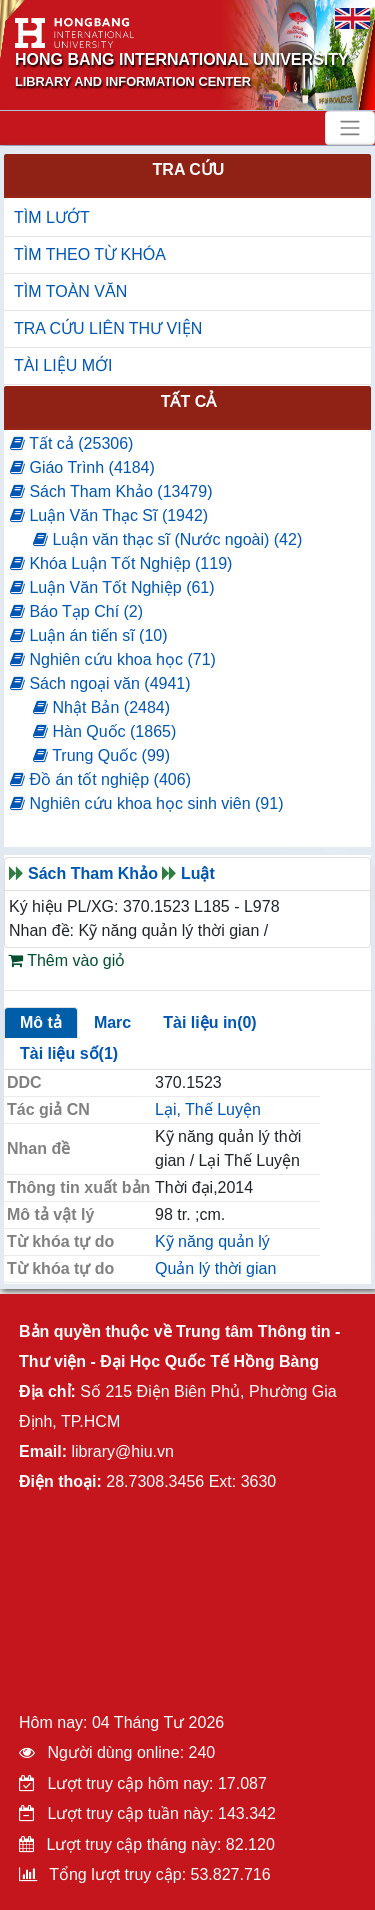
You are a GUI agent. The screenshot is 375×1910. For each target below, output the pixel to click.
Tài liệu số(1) (69, 1053)
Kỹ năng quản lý (212, 1241)
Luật (198, 873)
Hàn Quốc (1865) (104, 731)
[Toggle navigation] (350, 128)
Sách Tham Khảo (93, 873)
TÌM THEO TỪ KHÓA (90, 254)
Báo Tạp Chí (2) (76, 611)
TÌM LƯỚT (52, 217)
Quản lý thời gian (215, 1268)
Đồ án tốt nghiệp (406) (100, 779)
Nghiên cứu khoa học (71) (113, 659)
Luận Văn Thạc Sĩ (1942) (109, 515)
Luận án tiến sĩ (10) (89, 635)
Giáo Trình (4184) (82, 467)
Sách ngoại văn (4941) (100, 683)
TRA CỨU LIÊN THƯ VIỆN (108, 328)
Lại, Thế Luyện (208, 1109)
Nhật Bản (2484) (101, 707)
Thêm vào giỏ (66, 960)
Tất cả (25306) (71, 443)
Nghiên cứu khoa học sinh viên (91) (146, 803)
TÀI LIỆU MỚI (63, 365)
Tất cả (189, 401)
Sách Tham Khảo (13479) (111, 491)
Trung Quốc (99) (101, 755)
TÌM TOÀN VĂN (70, 291)
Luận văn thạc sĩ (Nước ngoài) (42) (167, 539)
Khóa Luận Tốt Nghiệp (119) (121, 563)
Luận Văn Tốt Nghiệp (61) (112, 587)
